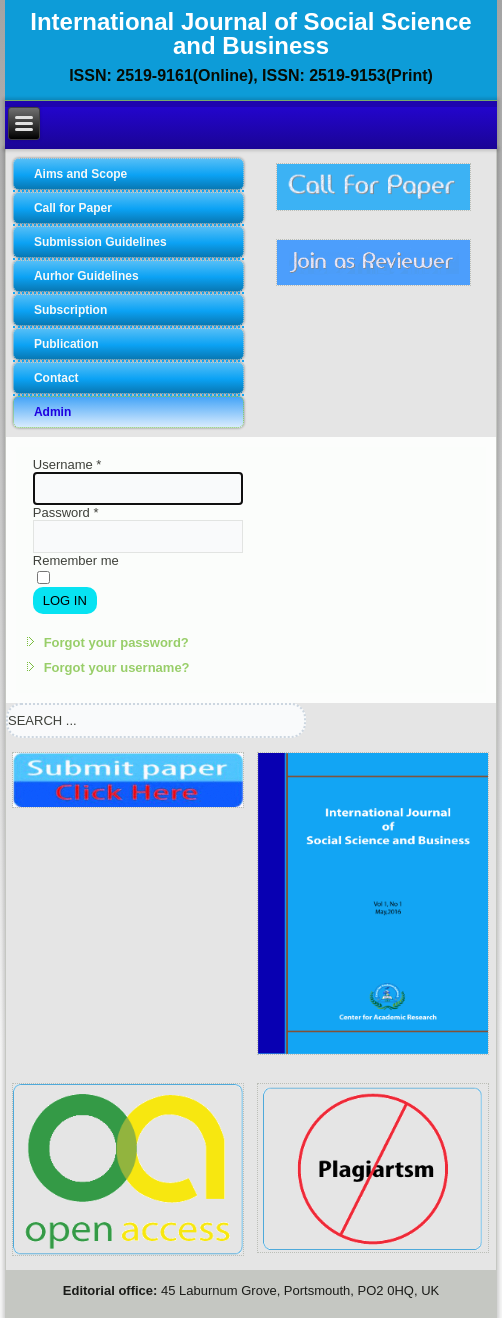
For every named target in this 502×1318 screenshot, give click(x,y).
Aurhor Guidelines (86, 276)
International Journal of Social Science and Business (250, 33)
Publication (66, 344)
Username (67, 464)
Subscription (70, 310)
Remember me (76, 560)
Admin (52, 412)
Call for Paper (73, 208)
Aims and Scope (80, 174)
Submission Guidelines (100, 242)
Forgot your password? (116, 642)
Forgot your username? (117, 667)
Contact (56, 378)
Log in (65, 600)
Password (66, 512)
